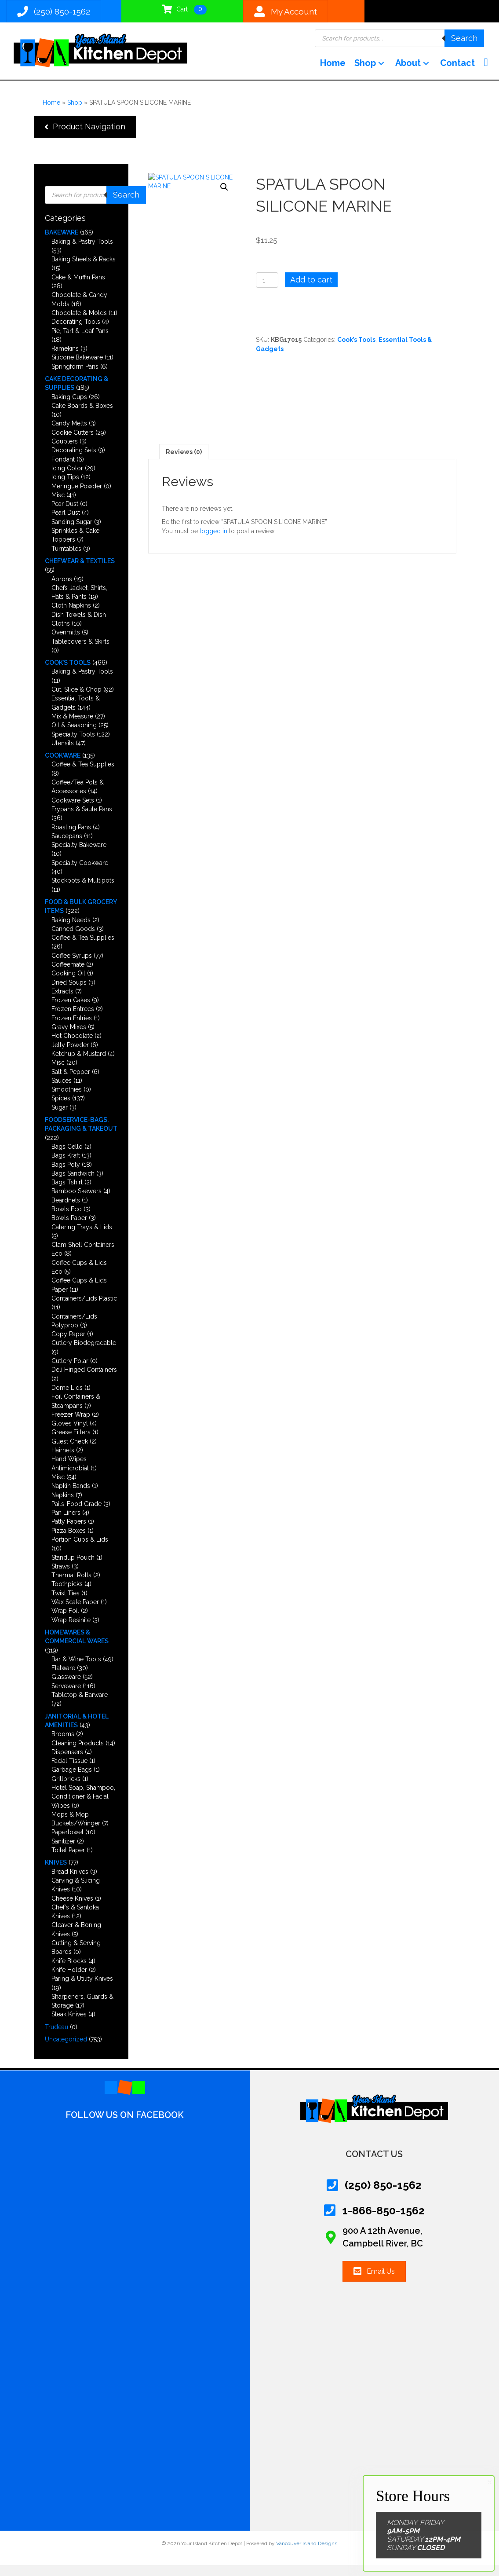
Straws (60, 1577)
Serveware (66, 1696)
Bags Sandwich (73, 1184)
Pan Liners (65, 1523)
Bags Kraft (65, 1166)
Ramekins (65, 359)
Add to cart (311, 290)
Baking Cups (69, 407)
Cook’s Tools (68, 673)
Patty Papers (68, 1532)
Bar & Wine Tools (76, 1670)
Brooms (62, 1744)
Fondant (63, 469)
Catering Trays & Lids (81, 1237)
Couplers (64, 452)
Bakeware (61, 243)
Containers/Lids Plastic (84, 1309)
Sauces (61, 1091)
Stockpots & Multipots (82, 891)
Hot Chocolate (72, 1046)
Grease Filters (71, 1443)
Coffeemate (67, 975)
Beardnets (65, 1210)
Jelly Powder (70, 1055)
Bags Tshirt (67, 1193)
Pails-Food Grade (76, 1514)
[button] (377, 71)
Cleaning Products (77, 1753)
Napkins (62, 1505)
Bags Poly (65, 1175)
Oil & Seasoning (74, 736)
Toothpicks (67, 1594)
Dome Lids (67, 1398)
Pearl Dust (65, 523)
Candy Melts (69, 434)
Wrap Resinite (71, 1630)
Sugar (59, 1117)
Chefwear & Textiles (80, 571)
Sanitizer (63, 1852)
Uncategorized (66, 2050)
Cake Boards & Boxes (82, 416)
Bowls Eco (66, 1220)
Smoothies (66, 1100)
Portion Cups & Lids (79, 1550)
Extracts (62, 1002)
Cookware (62, 766)
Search (464, 42)
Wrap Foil (65, 1621)
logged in (213, 541)
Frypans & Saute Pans (81, 820)
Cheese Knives (72, 1909)
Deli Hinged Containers (84, 1380)
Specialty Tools (73, 744)
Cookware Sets (72, 810)
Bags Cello (67, 1157)
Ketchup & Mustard (78, 1064)
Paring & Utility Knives (82, 1989)
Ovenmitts (65, 643)
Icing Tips (65, 487)
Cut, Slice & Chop (76, 700)
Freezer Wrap (70, 1425)
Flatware (63, 1678)
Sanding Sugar (71, 532)
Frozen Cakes (70, 1011)
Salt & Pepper (70, 1082)
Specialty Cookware (79, 873)
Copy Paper (68, 1344)
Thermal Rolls (71, 1586)
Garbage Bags (71, 1780)
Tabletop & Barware (79, 1705)
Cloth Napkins (71, 616)
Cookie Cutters (72, 443)
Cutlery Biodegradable (83, 1353)
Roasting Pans (71, 837)
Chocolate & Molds (79, 323)
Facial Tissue (69, 1771)
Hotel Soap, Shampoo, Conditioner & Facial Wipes (83, 1807)
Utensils (62, 754)
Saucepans (66, 846)
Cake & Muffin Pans (78, 287)
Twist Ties (65, 1604)
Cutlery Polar (69, 1371)
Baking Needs (71, 930)
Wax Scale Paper (75, 1612)
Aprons (61, 589)
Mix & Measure (72, 727)
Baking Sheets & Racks (83, 270)
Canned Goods (73, 939)
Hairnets (62, 1461)
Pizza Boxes (68, 1541)
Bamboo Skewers (76, 1202)
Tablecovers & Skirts (80, 652)
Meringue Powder (76, 496)
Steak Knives (69, 2025)
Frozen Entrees (72, 1019)
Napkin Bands (70, 1496)
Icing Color (67, 479)
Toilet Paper (68, 1861)
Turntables (66, 559)
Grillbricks (65, 1789)
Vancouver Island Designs (306, 2554)
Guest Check (69, 1451)
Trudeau (56, 2037)
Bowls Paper (69, 1228)
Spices (60, 1109)
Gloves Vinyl (69, 1434)
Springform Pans (74, 377)
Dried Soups (69, 993)
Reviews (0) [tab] (184, 462)
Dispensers (67, 1762)
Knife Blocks (69, 1971)
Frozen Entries (71, 1029)
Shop (74, 113)
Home (51, 113)
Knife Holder (69, 1980)
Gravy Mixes (68, 1037)
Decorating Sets (73, 461)
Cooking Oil (68, 984)
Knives (56, 1873)
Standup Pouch (73, 1568)
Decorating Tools (75, 332)
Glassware (66, 1687)
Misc (58, 505)
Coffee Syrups (71, 966)
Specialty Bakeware (78, 855)
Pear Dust (64, 514)
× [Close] (489, 2482)
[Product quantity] (267, 291)
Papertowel (67, 1843)
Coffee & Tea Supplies (82, 775)
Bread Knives (69, 1882)
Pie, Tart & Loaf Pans (80, 341)
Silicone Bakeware (77, 368)
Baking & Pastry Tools (82, 252)
